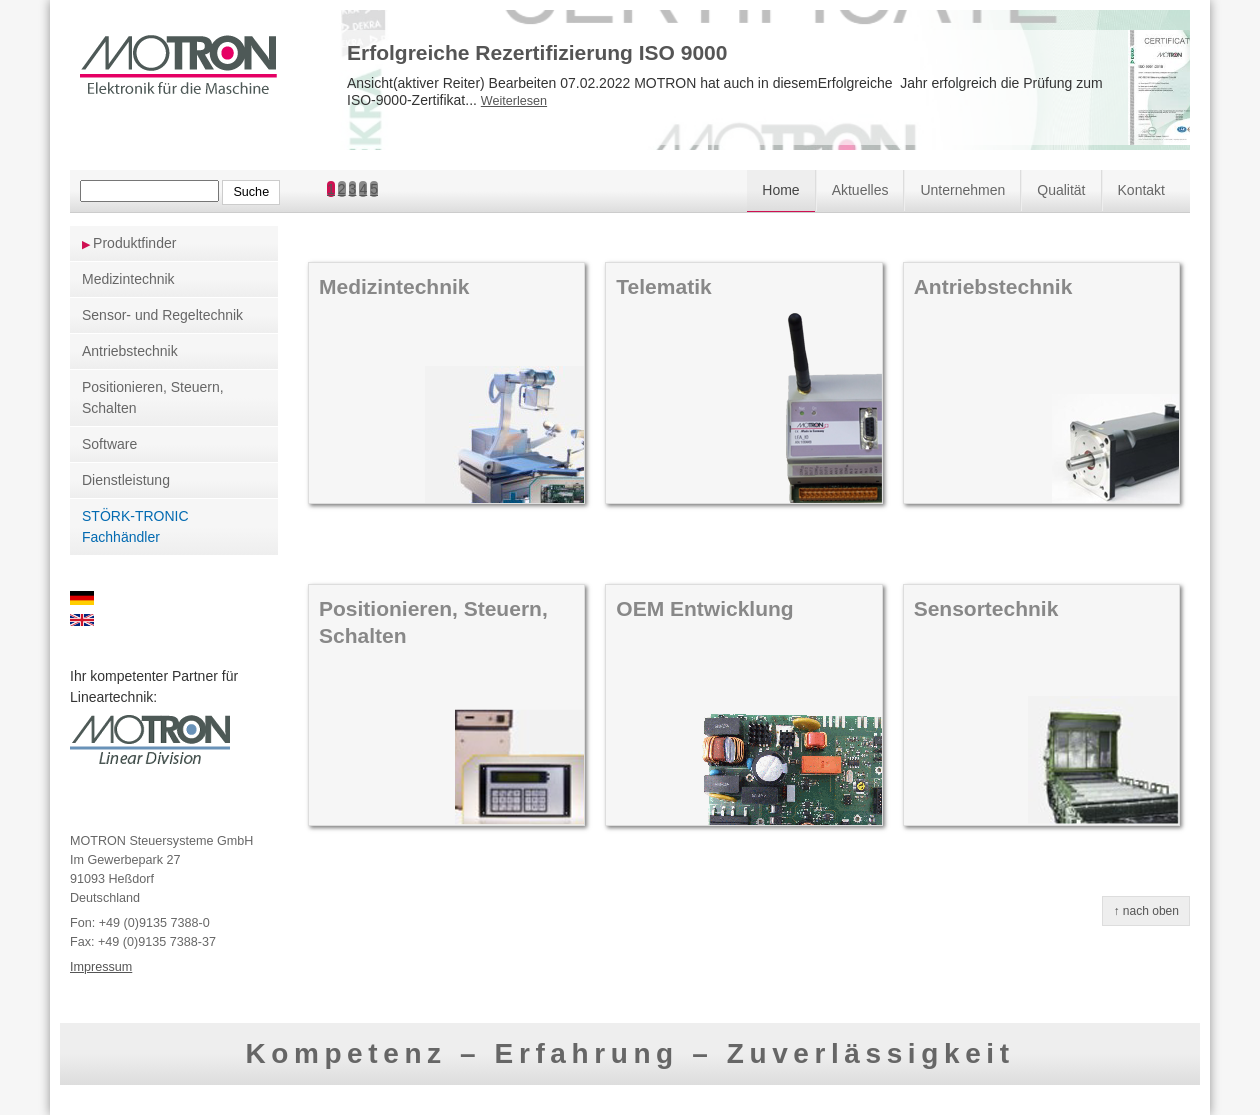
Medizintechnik (128, 279)
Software (109, 444)
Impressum (101, 967)
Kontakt (1141, 190)
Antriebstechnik (130, 351)
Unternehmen (962, 190)
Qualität (1061, 190)
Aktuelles (860, 190)
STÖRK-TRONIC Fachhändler (135, 526)
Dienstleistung (126, 480)
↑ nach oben (1146, 911)
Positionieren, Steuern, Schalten (153, 397)
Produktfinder (134, 243)
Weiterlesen (514, 101)
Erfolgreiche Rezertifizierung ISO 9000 (537, 52)
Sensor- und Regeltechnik (162, 315)
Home (780, 190)
